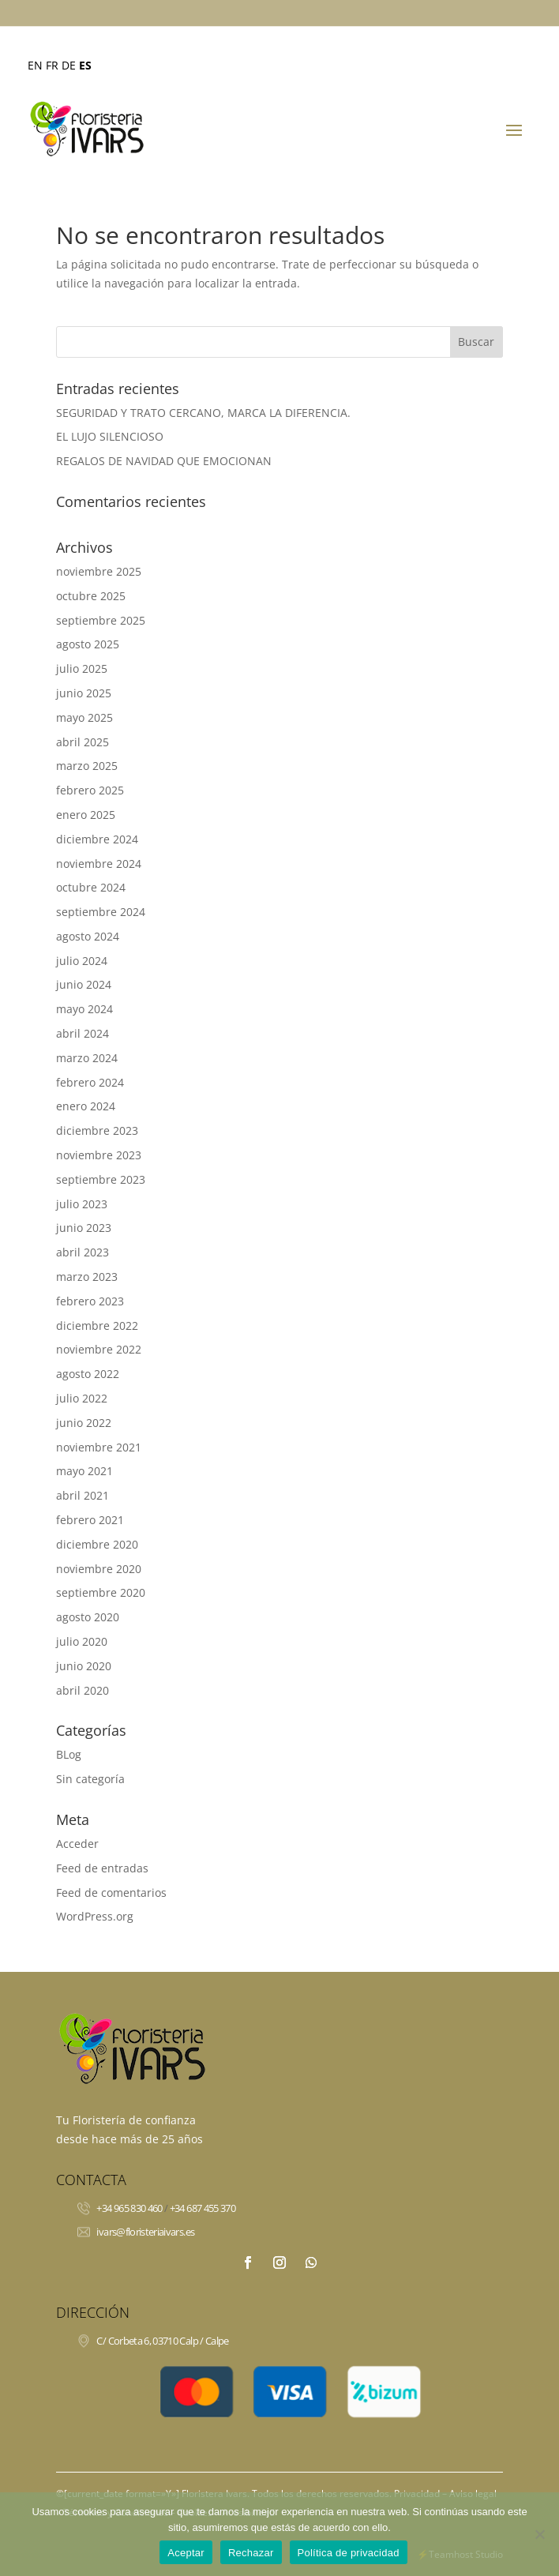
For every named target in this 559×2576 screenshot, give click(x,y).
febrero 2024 (90, 1082)
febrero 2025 (90, 790)
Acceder (77, 1843)
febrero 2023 (90, 1301)
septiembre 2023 (100, 1179)
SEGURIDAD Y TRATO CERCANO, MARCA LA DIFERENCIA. (203, 412)
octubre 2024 (91, 887)
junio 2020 (83, 1665)
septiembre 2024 (100, 911)
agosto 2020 (87, 1616)
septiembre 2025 (100, 620)
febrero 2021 (90, 1519)
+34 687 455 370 (202, 2208)
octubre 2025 (91, 595)
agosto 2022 (87, 1373)
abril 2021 (82, 1495)
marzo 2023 (87, 1276)
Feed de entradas (102, 1868)
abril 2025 (82, 741)
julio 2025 (81, 668)
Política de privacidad (349, 2553)
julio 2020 (81, 1641)
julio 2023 (81, 1203)
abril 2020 (82, 1690)
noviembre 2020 (98, 1568)
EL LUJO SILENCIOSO (109, 436)
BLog (68, 1754)
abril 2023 (82, 1252)
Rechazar (251, 2553)
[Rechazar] (539, 2534)
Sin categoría (90, 1778)
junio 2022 (83, 1422)
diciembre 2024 (97, 839)
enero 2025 (85, 814)
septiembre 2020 (100, 1592)
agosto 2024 (87, 936)
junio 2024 (83, 984)
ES (85, 65)
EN (35, 65)
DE (69, 65)
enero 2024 (85, 1105)
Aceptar (185, 2553)
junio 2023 (83, 1227)
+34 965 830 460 (129, 2208)
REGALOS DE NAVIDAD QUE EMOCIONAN (164, 460)
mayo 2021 (84, 1470)
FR (52, 65)
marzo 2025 (87, 765)
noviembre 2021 (98, 1447)
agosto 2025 (87, 644)
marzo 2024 (87, 1057)
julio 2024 (81, 960)
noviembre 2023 (98, 1154)
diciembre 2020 (97, 1544)
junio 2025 (83, 692)
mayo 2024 (84, 1008)
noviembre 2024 (98, 863)
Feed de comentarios (111, 1892)
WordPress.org (94, 1916)
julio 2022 (81, 1398)
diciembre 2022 (97, 1325)
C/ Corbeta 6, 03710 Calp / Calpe (162, 2341)
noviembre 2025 (98, 571)
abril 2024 (82, 1033)
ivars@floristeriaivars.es (145, 2232)
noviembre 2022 (98, 1349)
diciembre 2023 (97, 1130)
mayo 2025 (84, 717)
